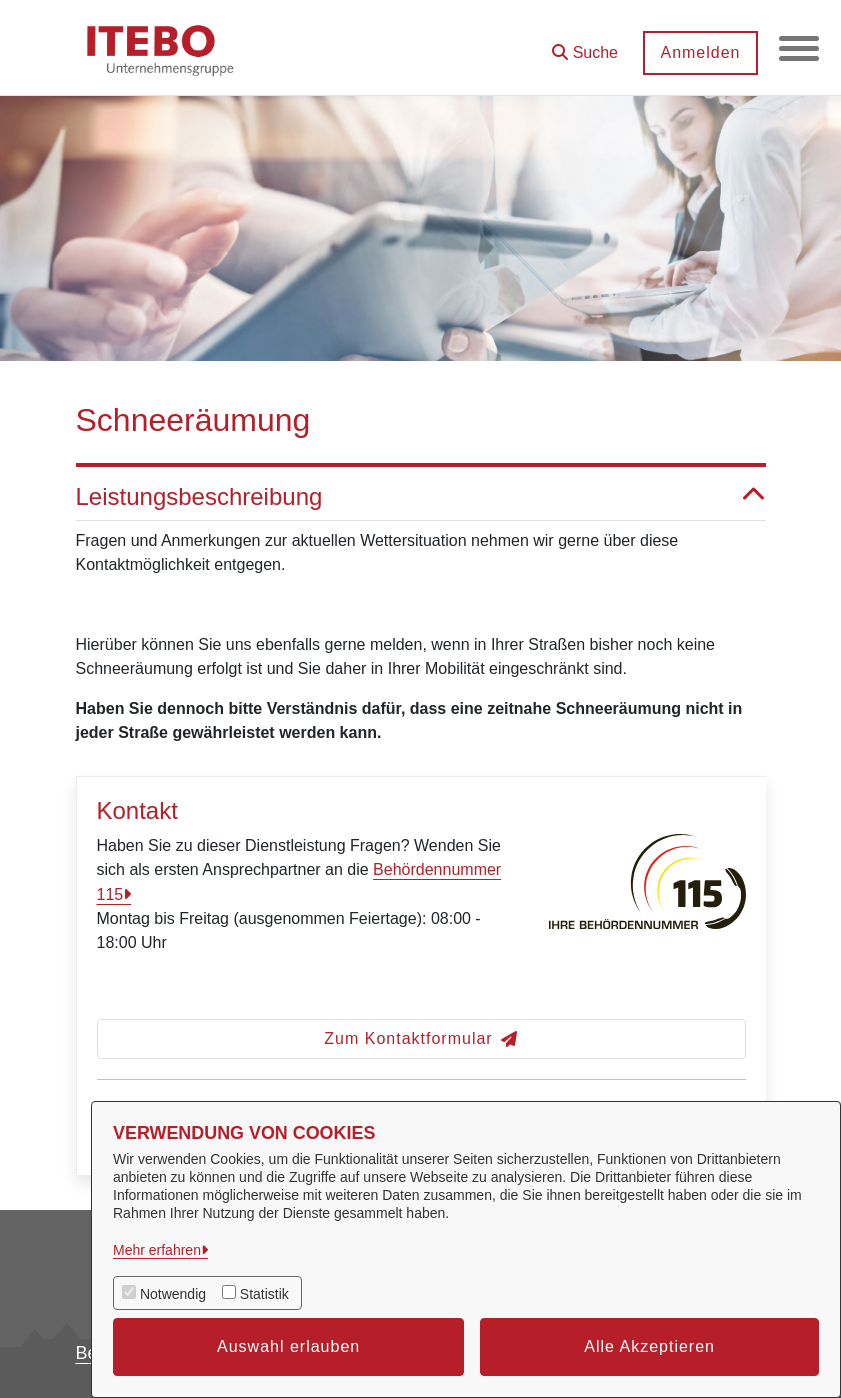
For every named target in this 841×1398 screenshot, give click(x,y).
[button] (585, 45)
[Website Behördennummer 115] (647, 902)
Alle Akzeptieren (649, 1346)
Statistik (264, 1294)
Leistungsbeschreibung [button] (421, 497)
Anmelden (700, 52)
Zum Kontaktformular (420, 1038)
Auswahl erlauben (288, 1346)
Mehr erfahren (157, 1250)
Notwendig (173, 1294)
